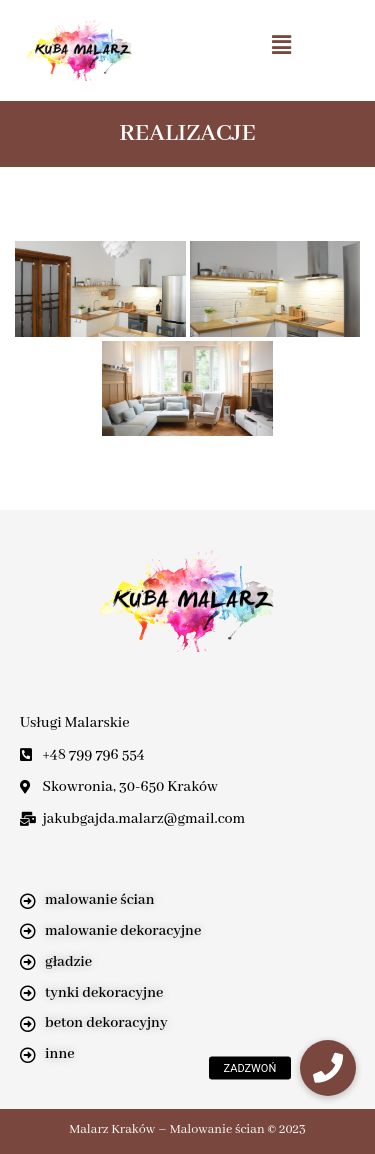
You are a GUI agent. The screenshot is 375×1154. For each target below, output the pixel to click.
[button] (281, 45)
